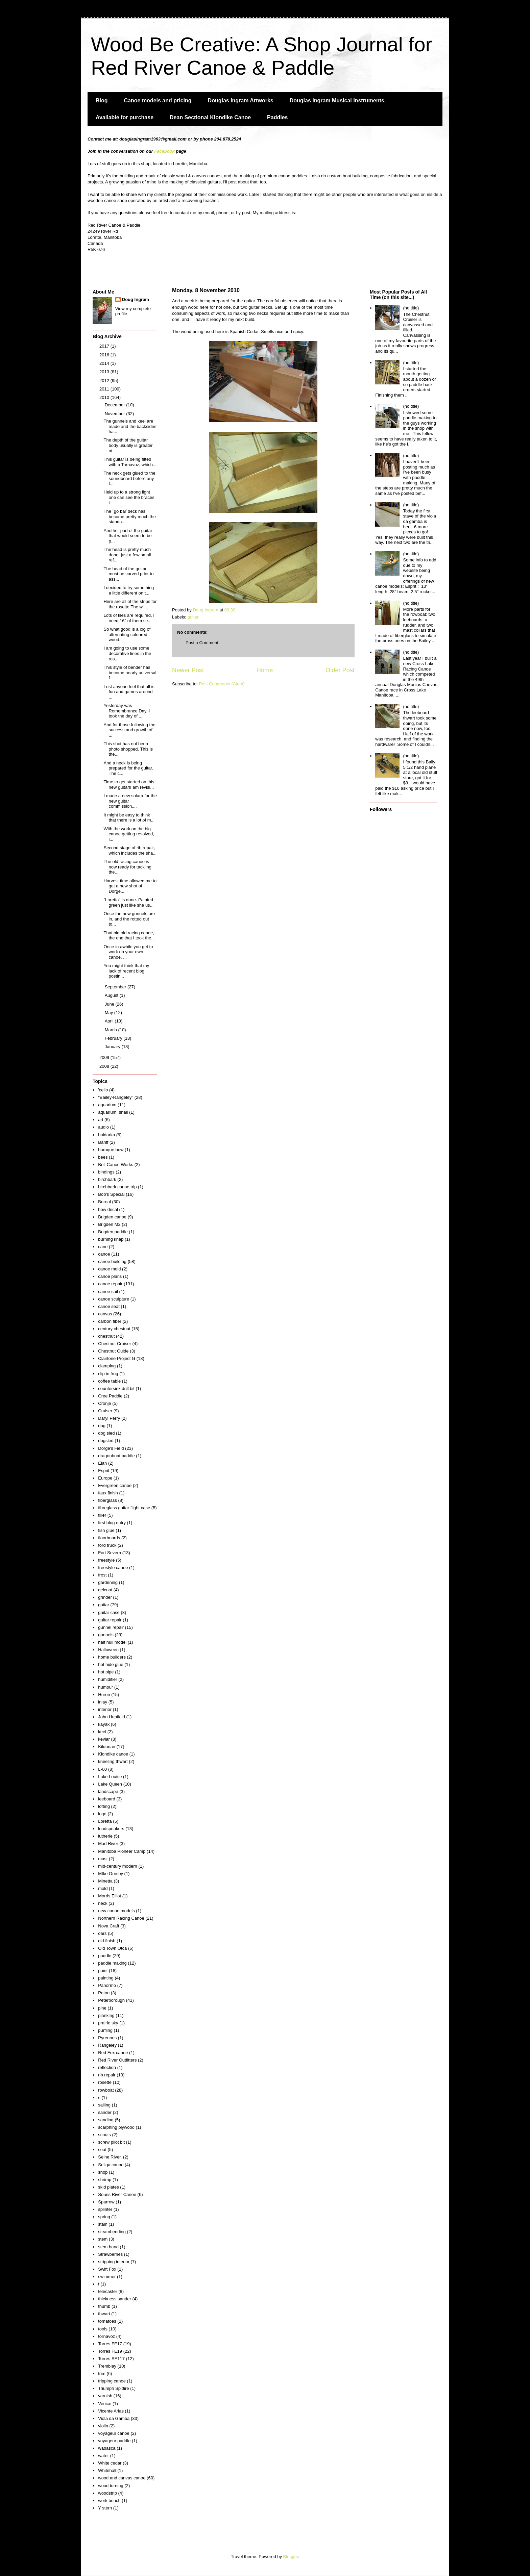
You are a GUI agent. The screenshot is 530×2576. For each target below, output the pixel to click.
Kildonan (106, 1746)
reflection (107, 2067)
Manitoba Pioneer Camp (121, 1851)
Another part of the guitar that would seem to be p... (127, 536)
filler (102, 1515)
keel (102, 1731)
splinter (105, 2209)
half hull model (112, 1642)
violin (103, 2425)
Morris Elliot (109, 1895)
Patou (104, 1992)
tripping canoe (112, 2380)
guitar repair (109, 1619)
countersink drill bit (116, 1388)
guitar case (109, 1612)
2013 (105, 371)
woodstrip (107, 2493)
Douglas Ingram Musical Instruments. (338, 100)
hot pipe (106, 1671)
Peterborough (111, 2000)
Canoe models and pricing (158, 100)
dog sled (106, 1433)
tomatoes (107, 2321)
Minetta (105, 1881)
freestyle (106, 1560)
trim (101, 2373)
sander (105, 2112)
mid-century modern (117, 1866)
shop (102, 2172)
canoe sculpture (113, 1299)
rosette (105, 2082)
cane (102, 1246)
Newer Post (188, 670)
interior (105, 1709)
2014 (105, 363)
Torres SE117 (111, 2358)
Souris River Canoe (117, 2194)
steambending (112, 2231)
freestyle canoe (113, 1567)
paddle (104, 1955)
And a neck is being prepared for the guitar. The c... (128, 768)
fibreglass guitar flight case (124, 1507)
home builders (112, 1657)
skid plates (108, 2187)
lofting (104, 1806)
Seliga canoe (110, 2164)
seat (102, 2149)
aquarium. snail (113, 1112)
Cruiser (105, 1410)
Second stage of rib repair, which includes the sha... (129, 850)
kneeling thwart (112, 1761)
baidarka (106, 1134)
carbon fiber (109, 1321)
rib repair (106, 2074)
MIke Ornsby (110, 1873)
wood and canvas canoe (121, 2477)
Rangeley (107, 2045)
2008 (105, 1066)
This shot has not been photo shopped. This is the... (128, 749)
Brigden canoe (112, 1216)
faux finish (108, 1492)
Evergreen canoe (114, 1485)
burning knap (110, 1239)
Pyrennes (107, 2037)
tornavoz (106, 2336)
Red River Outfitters (117, 2060)
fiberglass (107, 1500)
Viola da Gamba (113, 2418)
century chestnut (114, 1328)
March (111, 1029)
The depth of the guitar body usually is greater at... (127, 445)
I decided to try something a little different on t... (128, 590)
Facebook (164, 151)
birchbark (107, 1179)
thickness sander (114, 2298)
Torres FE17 (110, 2343)
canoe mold (109, 1268)
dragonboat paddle (116, 1455)
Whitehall (107, 2470)
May (109, 1012)
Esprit (103, 1470)
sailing (104, 2104)
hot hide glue (110, 1664)
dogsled (106, 1440)
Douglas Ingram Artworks (240, 100)
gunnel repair (111, 1627)
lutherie (105, 1836)
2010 (105, 397)
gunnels (106, 1634)
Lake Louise (110, 1776)
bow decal (108, 1209)
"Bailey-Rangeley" (115, 1097)
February (114, 1038)
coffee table (109, 1381)
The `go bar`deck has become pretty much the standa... (129, 516)
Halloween (108, 1649)
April (110, 1021)
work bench (109, 2500)
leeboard (106, 1798)
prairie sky (108, 2022)
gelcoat (105, 1589)
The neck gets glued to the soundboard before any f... (129, 478)
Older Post (340, 670)
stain (102, 2224)
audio (103, 1127)
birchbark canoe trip (117, 1186)
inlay (102, 1701)
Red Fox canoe (113, 2052)
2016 (105, 354)
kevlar (104, 1739)
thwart (104, 2313)
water (103, 2455)
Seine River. (110, 2157)
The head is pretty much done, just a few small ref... (127, 554)
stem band (108, 2246)
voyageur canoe (113, 2433)
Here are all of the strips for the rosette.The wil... (129, 604)
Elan (102, 1463)
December (115, 404)
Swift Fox (107, 2269)
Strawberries (110, 2254)
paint (102, 1970)
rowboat (106, 2090)
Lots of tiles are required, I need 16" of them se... (128, 618)
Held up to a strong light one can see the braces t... (128, 497)
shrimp (104, 2179)
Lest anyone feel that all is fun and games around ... (128, 692)
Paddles (277, 117)
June (110, 1004)
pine (102, 2008)
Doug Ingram (135, 299)
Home (265, 670)
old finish (106, 1940)
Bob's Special (111, 1194)
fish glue (106, 1530)
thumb (104, 2306)
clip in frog (108, 1373)
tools (102, 2328)
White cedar (109, 2463)
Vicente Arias (111, 2411)
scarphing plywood (116, 2127)
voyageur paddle (114, 2440)
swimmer (107, 2276)
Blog (102, 100)
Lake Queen (110, 1784)
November (115, 413)
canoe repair (110, 1283)
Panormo (107, 1985)
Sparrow (106, 2201)
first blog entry (112, 1522)
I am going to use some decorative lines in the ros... (127, 653)
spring (104, 2216)
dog (101, 1425)
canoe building (112, 1261)
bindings (106, 1172)
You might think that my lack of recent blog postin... (126, 971)
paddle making (112, 1963)
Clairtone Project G (116, 1358)
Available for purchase (124, 117)
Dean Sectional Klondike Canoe (210, 117)
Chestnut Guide (113, 1351)
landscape (108, 1791)
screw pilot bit (111, 2142)
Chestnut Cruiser (114, 1343)
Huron (104, 1694)
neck (102, 1903)
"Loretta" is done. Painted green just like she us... (128, 902)
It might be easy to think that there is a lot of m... (128, 817)
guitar (193, 617)
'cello (103, 1089)
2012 (105, 380)
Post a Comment (202, 642)
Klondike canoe (113, 1754)
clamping (107, 1365)
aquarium (107, 1104)
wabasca (106, 2448)
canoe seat (109, 1306)
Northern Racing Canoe (121, 1918)
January (113, 1046)
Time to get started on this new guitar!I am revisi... (128, 784)
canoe (104, 1254)
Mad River (108, 1843)
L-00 (102, 1769)
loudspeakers (111, 1828)
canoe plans (110, 1276)
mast (102, 1858)
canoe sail (108, 1291)
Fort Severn (109, 1552)
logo (102, 1813)
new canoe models (116, 1910)
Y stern (105, 2507)
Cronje (104, 1403)
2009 (105, 1057)
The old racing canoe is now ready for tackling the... (127, 867)
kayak (104, 1724)
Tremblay (107, 2366)
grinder (105, 1597)
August (112, 995)
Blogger (290, 2556)
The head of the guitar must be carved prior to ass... (128, 574)
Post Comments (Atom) (222, 683)
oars (102, 1933)
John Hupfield (111, 1716)
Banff (103, 1142)
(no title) (411, 307)
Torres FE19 (110, 2351)
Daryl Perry (109, 1418)
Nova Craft (108, 1925)
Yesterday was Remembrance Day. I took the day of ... (126, 710)
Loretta (105, 1821)
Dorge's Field (111, 1448)
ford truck (107, 1545)
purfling (105, 2030)
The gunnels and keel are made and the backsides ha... (129, 426)
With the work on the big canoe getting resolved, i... (128, 834)
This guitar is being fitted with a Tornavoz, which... (129, 462)
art (100, 1119)
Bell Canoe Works (115, 1164)
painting (106, 1977)
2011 (105, 389)
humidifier (107, 1679)
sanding (106, 2119)
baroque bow (110, 1149)
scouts (104, 2134)
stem (102, 2239)
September (116, 986)
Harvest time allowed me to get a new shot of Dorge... (129, 886)
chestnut (106, 1336)
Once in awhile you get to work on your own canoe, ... (128, 952)
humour (105, 1687)
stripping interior (113, 2261)
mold (102, 1888)
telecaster (107, 2291)
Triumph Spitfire (113, 2388)
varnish (105, 2395)
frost (102, 1574)
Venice (104, 2403)
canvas (105, 1313)
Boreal (104, 1201)
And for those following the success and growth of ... (129, 730)
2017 (105, 346)
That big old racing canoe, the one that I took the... (129, 935)
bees (102, 1157)
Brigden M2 (109, 1224)
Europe (105, 1478)
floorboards (109, 1537)
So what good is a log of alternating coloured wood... (126, 634)
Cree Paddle (110, 1395)
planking (106, 2015)
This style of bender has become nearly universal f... (129, 672)
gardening (108, 1582)
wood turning (110, 2485)
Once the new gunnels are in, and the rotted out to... (129, 919)
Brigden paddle (112, 1231)
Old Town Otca (112, 1948)
